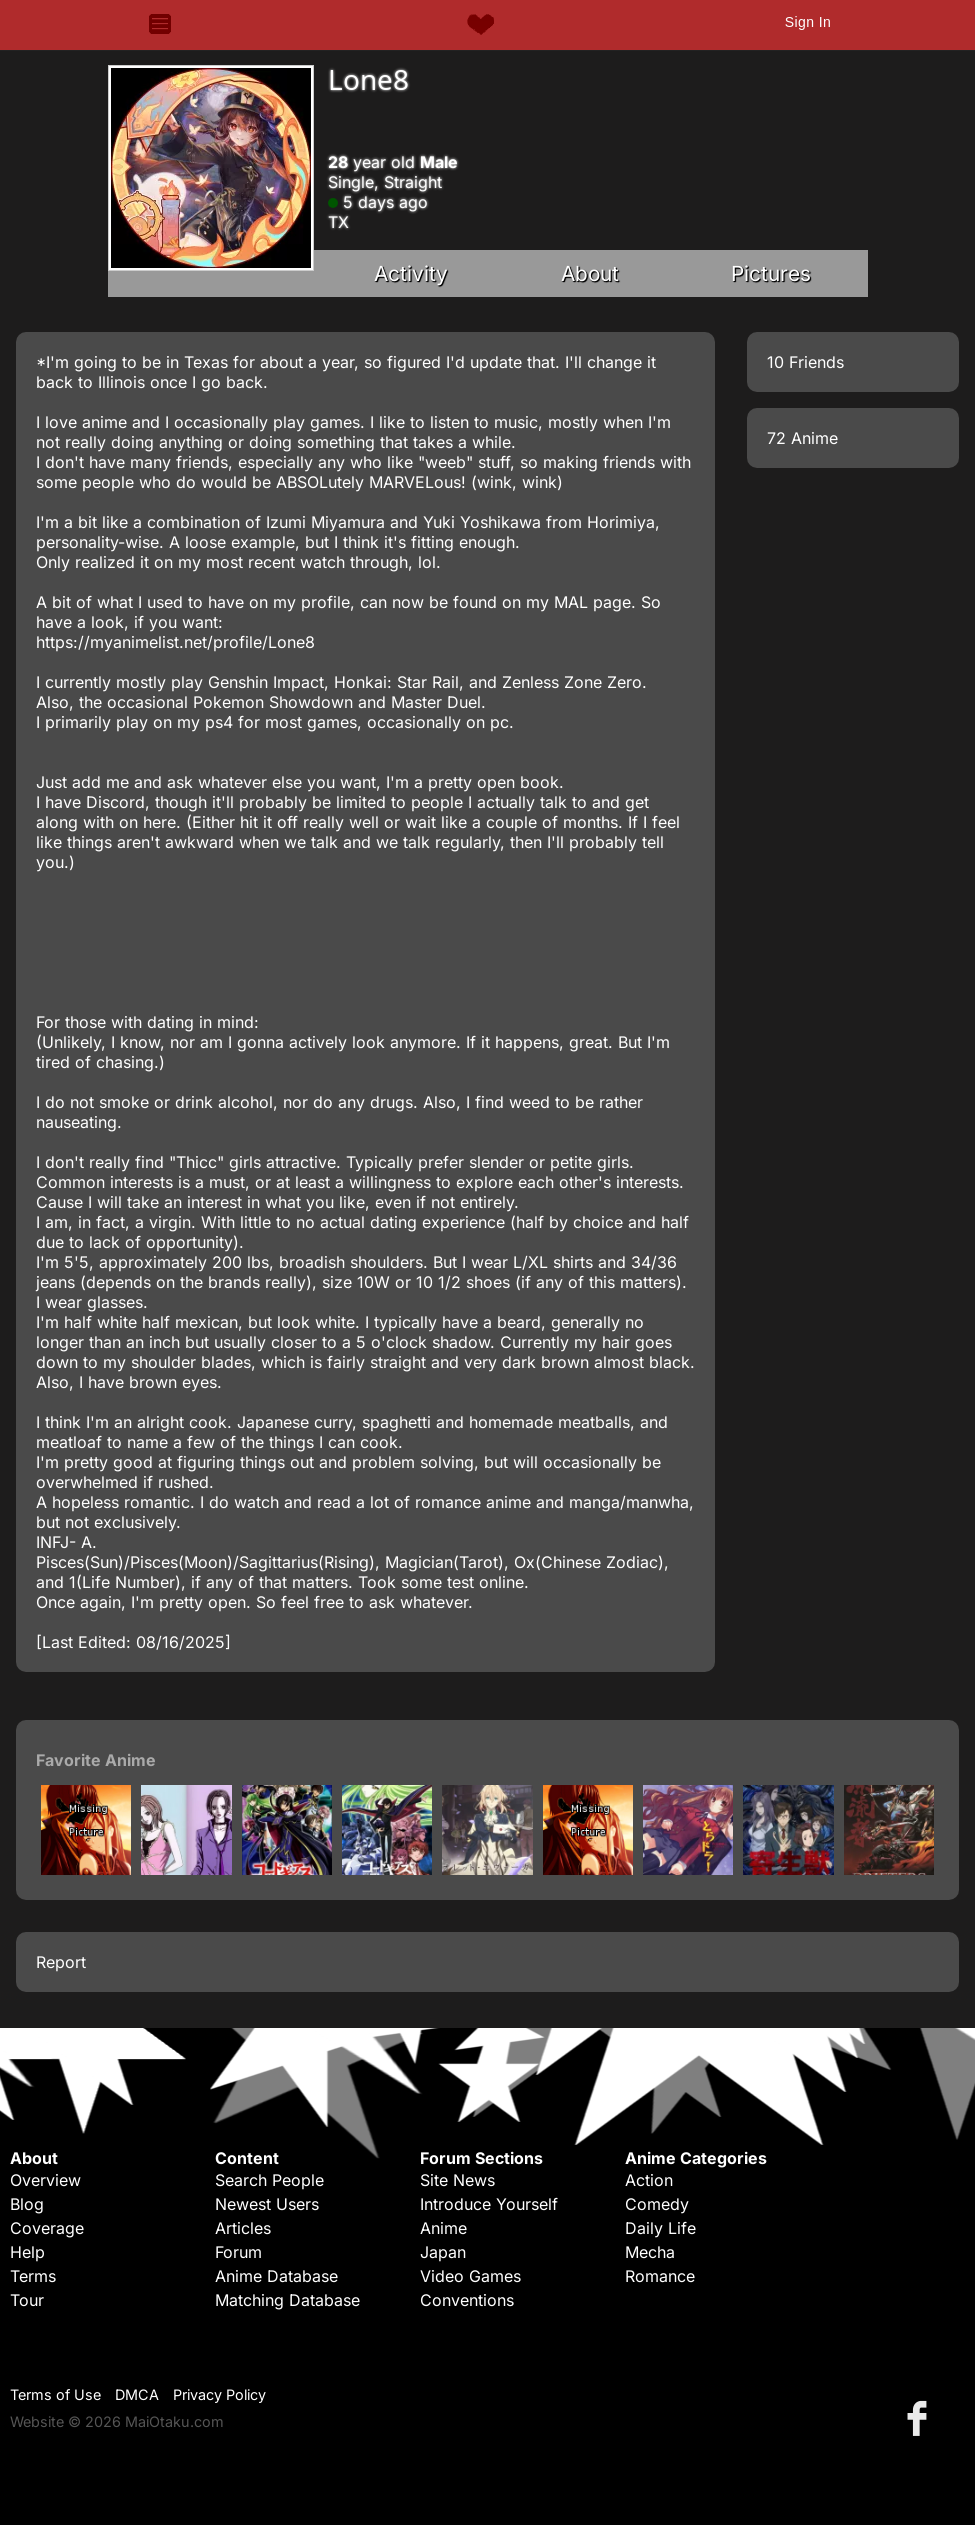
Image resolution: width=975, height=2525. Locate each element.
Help (27, 2252)
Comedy (657, 2204)
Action (649, 2180)
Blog (27, 2204)
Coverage (47, 2228)
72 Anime (802, 438)
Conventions (467, 2300)
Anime (443, 2228)
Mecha (650, 2252)
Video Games (470, 2276)
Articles (243, 2228)
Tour (27, 2300)
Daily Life (660, 2228)
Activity (411, 273)
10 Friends (805, 362)
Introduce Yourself (489, 2204)
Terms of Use (55, 2394)
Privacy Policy (219, 2394)
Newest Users (267, 2204)
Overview (45, 2180)
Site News (457, 2180)
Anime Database (276, 2276)
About (590, 273)
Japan (443, 2252)
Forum (238, 2252)
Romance (660, 2276)
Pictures (771, 273)
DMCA (137, 2394)
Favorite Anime (96, 1760)
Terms (33, 2276)
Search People (269, 2180)
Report (61, 1962)
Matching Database (287, 2300)
